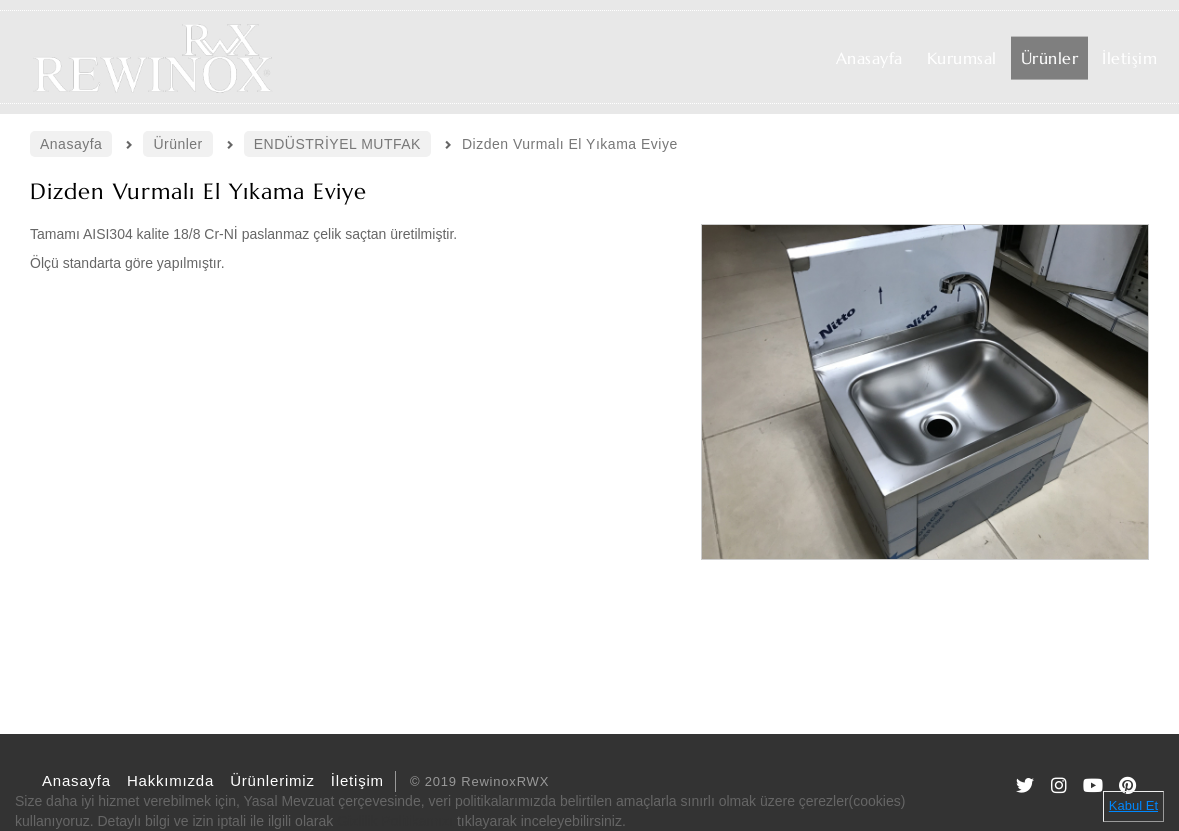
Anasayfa (73, 780)
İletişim (354, 780)
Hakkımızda (167, 780)
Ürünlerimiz (269, 780)
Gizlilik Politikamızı (395, 821)
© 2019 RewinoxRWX (479, 781)
